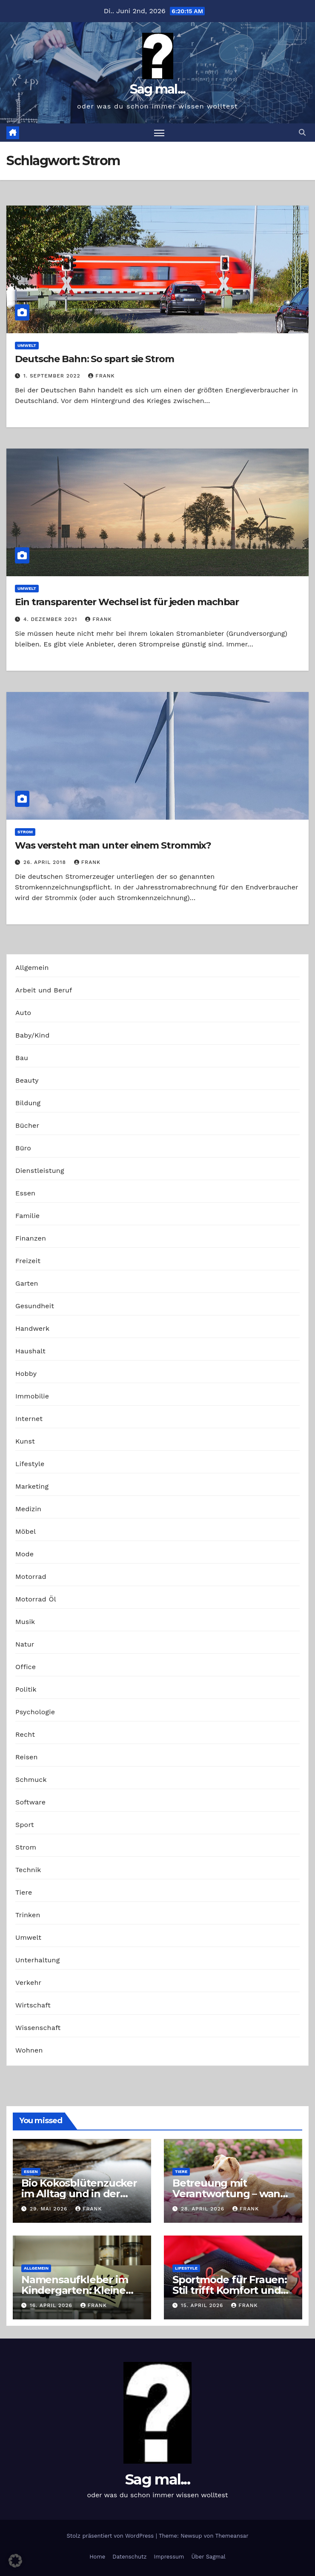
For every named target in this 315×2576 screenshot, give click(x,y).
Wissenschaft (38, 2028)
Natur (24, 1644)
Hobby (26, 1373)
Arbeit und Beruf (43, 990)
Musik (25, 1622)
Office (25, 1667)
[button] (302, 133)
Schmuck (31, 1779)
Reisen (26, 1757)
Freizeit (27, 1261)
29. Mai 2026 (49, 2209)
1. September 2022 (52, 376)
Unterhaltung (37, 1960)
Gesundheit (34, 1306)
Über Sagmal (208, 2556)
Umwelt (26, 345)
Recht (25, 1734)
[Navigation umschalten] (159, 132)
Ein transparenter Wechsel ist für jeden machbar (127, 602)
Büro (23, 1148)
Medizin (28, 1509)
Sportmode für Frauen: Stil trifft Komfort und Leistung (229, 2290)
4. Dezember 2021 (51, 619)
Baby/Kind (32, 1035)
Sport (24, 1825)
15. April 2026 (203, 2305)
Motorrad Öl (35, 1599)
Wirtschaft (33, 2005)
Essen (25, 1193)
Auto (23, 1013)
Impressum (169, 2556)
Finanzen (30, 1238)
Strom (25, 831)
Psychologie (35, 1712)
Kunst (25, 1441)
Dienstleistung (39, 1170)
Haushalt (30, 1351)
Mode (24, 1554)
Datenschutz (129, 2556)
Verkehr (28, 1982)
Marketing (32, 1486)
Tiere (23, 1892)
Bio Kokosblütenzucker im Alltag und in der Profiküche (79, 2193)
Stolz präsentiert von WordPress (110, 2536)
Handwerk (32, 1328)
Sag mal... (158, 89)
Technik (28, 1870)
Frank (101, 376)
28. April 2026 (203, 2209)
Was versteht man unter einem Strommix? (113, 845)
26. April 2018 (45, 862)
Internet (29, 1419)
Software (30, 1802)
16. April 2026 (52, 2305)
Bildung (27, 1103)
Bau (21, 1058)
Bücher (27, 1125)
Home (97, 2556)
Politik (26, 1689)
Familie (27, 1216)
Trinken (27, 1915)
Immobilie (32, 1396)
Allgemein (32, 967)
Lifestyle (29, 1464)
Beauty (27, 1080)
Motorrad (30, 1576)
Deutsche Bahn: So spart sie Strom (94, 359)
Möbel (25, 1531)
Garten (26, 1283)
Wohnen (29, 2050)
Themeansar (232, 2536)
